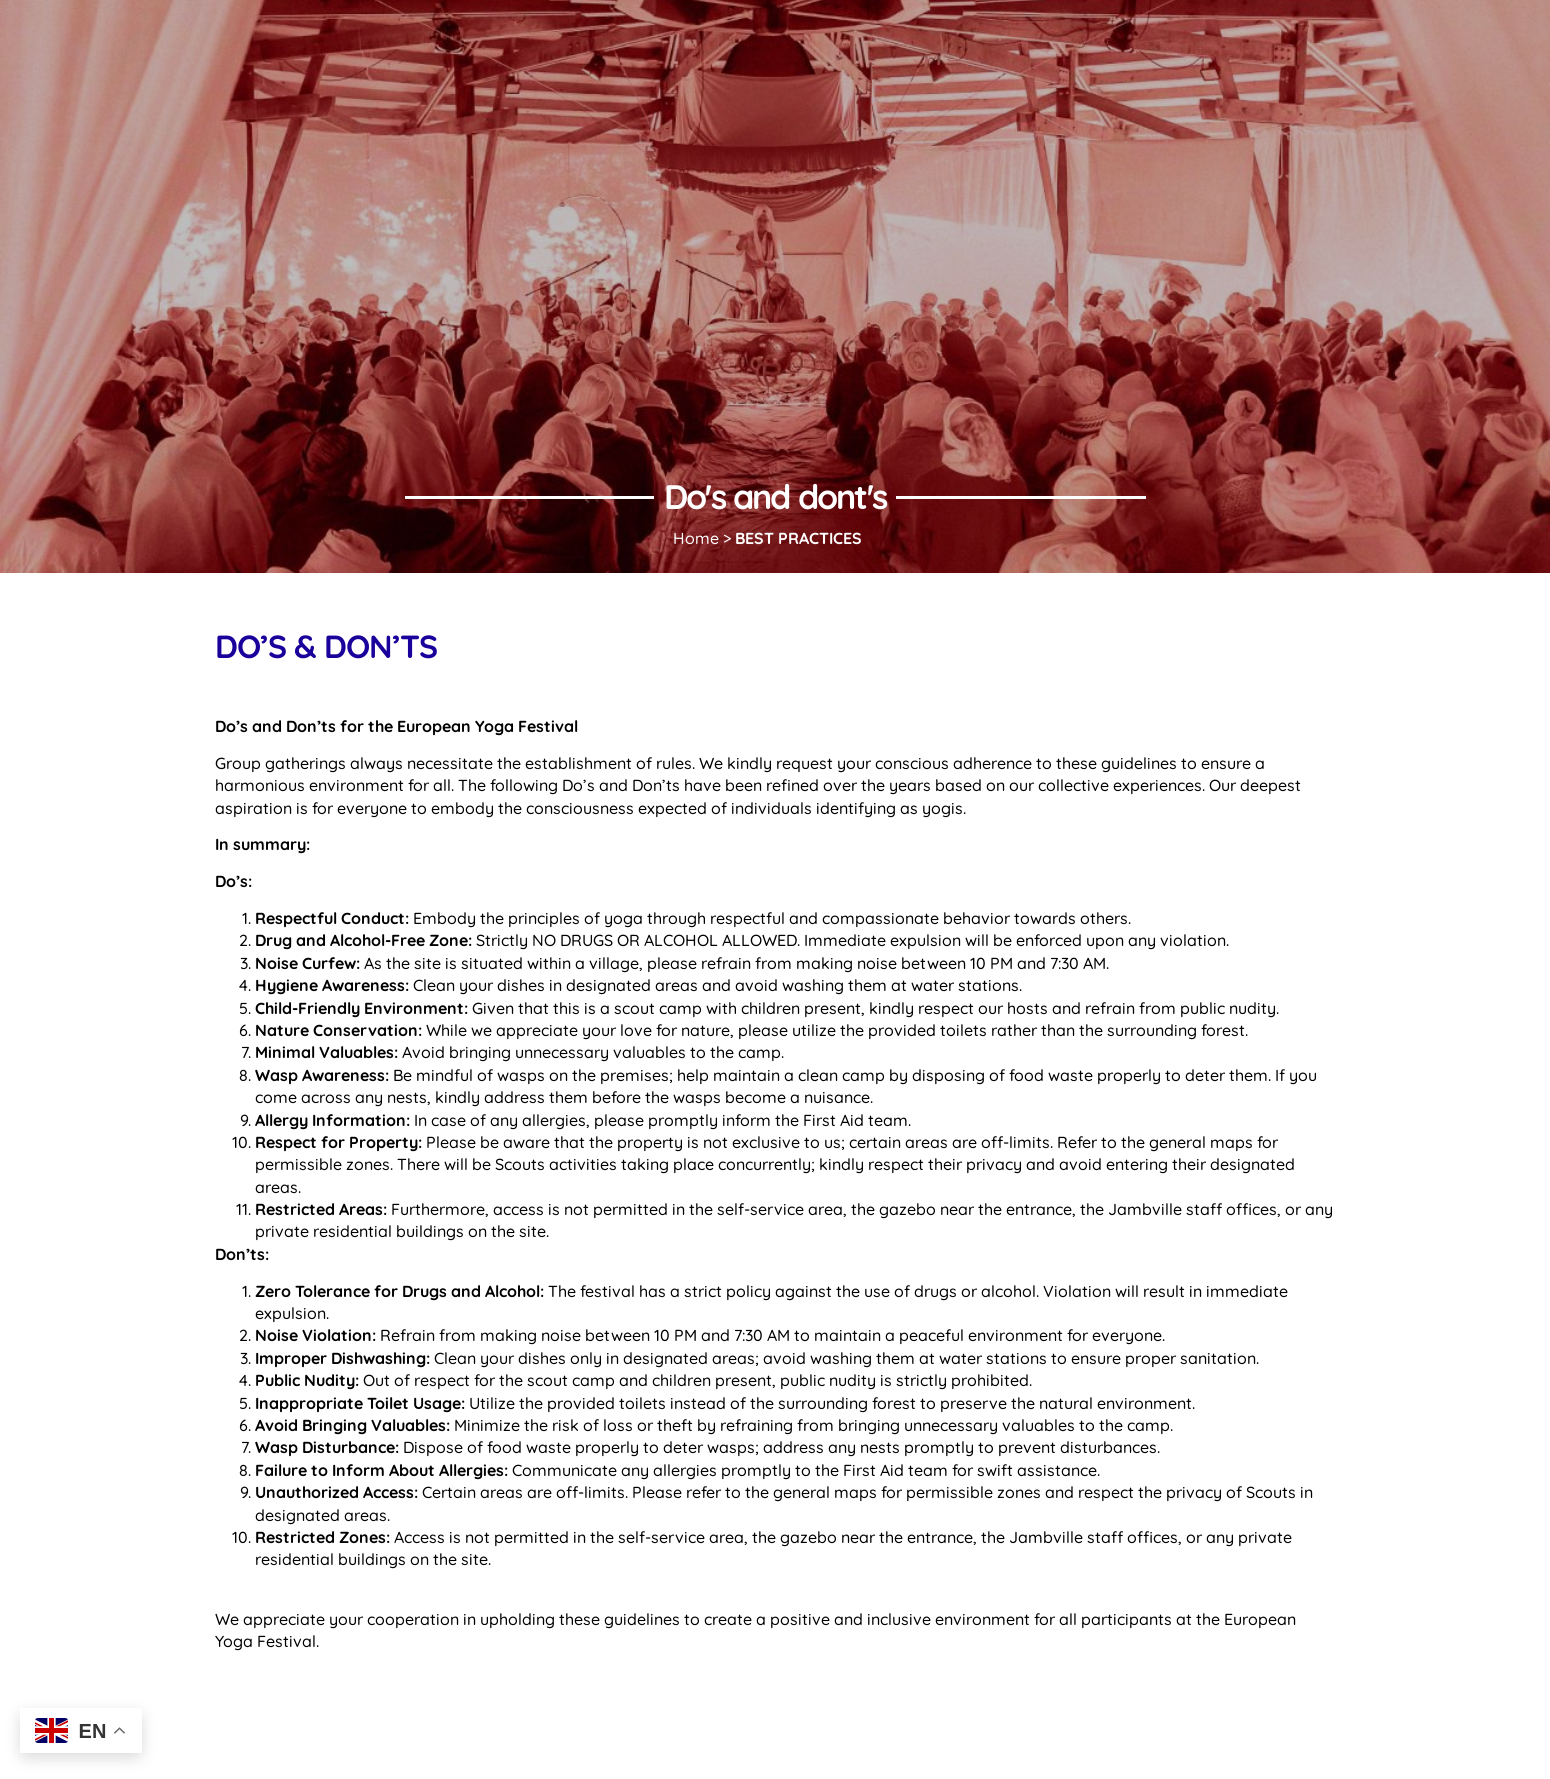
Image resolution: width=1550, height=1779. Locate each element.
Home (696, 538)
